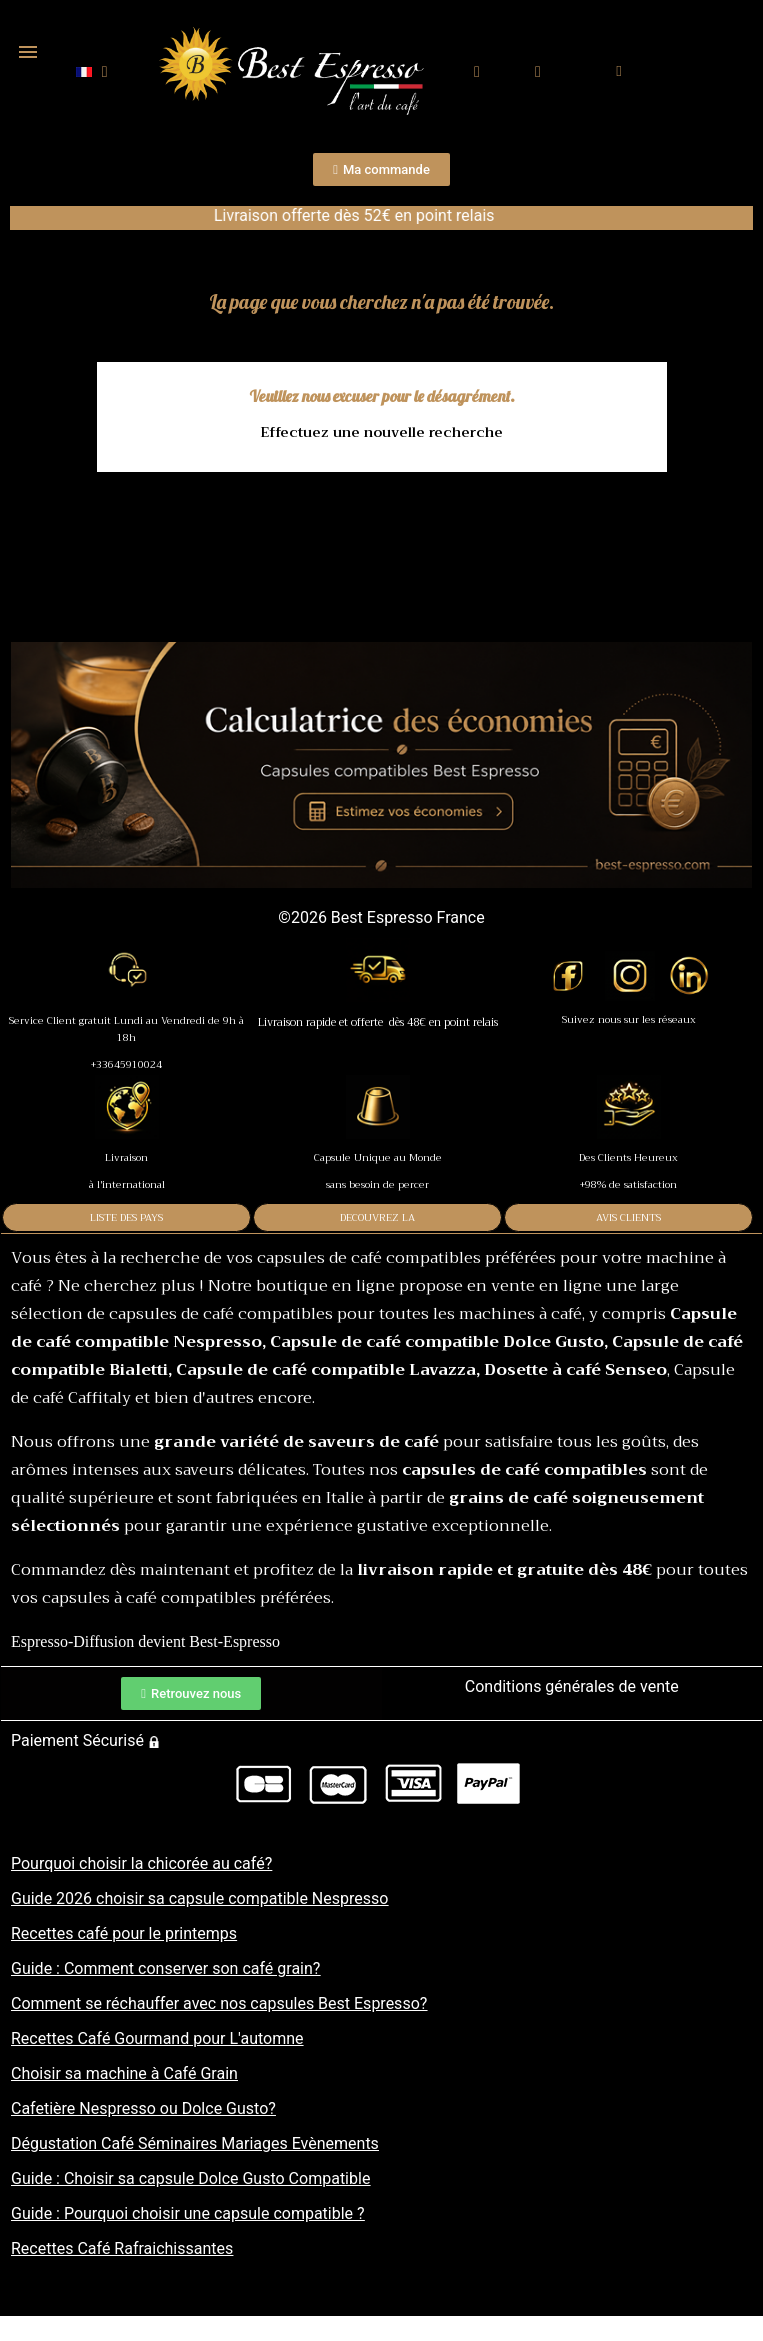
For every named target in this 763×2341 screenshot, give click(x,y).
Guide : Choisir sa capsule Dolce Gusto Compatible (190, 2178)
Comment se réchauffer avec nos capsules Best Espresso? (219, 2003)
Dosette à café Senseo (575, 1370)
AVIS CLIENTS (628, 1217)
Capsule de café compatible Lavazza (326, 1370)
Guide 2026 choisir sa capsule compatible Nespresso (199, 1898)
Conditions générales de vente (572, 1686)
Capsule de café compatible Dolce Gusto (437, 1342)
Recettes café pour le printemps (124, 1933)
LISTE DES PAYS (126, 1217)
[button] (476, 72)
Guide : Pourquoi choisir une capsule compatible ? (188, 2213)
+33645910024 (126, 1064)
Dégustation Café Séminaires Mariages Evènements (195, 2143)
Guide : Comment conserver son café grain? (165, 1968)
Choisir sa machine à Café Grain (124, 2073)
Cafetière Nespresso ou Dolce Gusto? (143, 2108)
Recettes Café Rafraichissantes (122, 2248)
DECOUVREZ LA (377, 1217)
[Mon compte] (538, 72)
